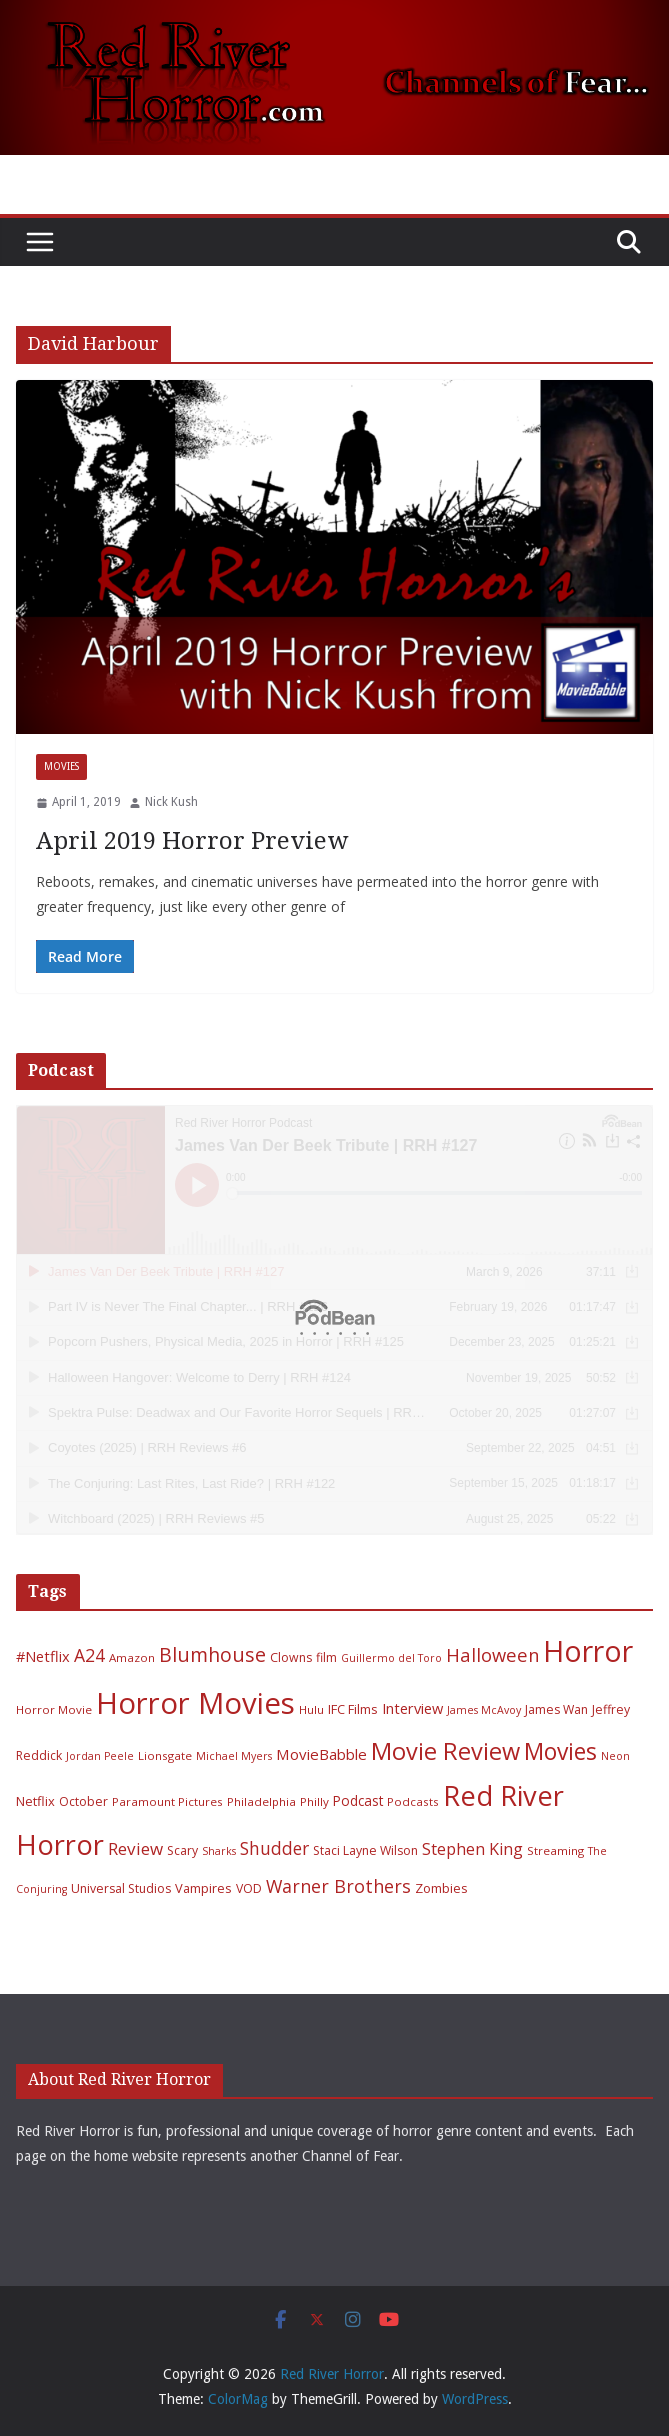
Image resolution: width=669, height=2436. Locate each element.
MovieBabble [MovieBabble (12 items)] (321, 1754)
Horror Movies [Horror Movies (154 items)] (195, 1703)
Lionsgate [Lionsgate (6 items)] (165, 1755)
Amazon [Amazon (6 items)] (132, 1657)
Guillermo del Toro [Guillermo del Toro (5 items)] (391, 1658)
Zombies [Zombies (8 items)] (441, 1888)
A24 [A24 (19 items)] (89, 1655)
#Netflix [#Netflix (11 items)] (43, 1656)
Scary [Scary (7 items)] (182, 1850)
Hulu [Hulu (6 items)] (311, 1709)
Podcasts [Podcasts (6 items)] (413, 1801)
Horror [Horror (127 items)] (588, 1651)
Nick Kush (171, 802)
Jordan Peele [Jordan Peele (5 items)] (100, 1756)
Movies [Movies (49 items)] (560, 1751)
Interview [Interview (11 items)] (412, 1708)
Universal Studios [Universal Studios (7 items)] (121, 1888)
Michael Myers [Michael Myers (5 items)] (234, 1756)
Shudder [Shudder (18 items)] (274, 1848)
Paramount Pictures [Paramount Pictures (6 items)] (167, 1801)
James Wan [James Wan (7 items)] (556, 1709)
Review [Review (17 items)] (135, 1848)
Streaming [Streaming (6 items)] (555, 1850)
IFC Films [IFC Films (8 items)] (353, 1709)
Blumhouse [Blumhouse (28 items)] (212, 1654)
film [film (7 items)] (326, 1657)
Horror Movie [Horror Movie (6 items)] (54, 1709)
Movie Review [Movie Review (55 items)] (445, 1751)
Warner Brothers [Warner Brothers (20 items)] (338, 1886)
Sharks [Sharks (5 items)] (219, 1851)
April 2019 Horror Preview (192, 841)
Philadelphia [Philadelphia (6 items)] (261, 1801)
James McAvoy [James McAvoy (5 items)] (484, 1710)
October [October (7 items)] (83, 1801)
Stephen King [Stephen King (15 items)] (472, 1849)
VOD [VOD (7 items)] (249, 1888)
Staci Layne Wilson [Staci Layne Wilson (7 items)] (365, 1850)
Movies (61, 766)
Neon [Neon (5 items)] (615, 1756)
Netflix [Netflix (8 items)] (35, 1801)
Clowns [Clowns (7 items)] (291, 1657)
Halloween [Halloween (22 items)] (492, 1654)
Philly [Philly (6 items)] (314, 1801)
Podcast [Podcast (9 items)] (358, 1800)
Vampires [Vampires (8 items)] (203, 1888)
